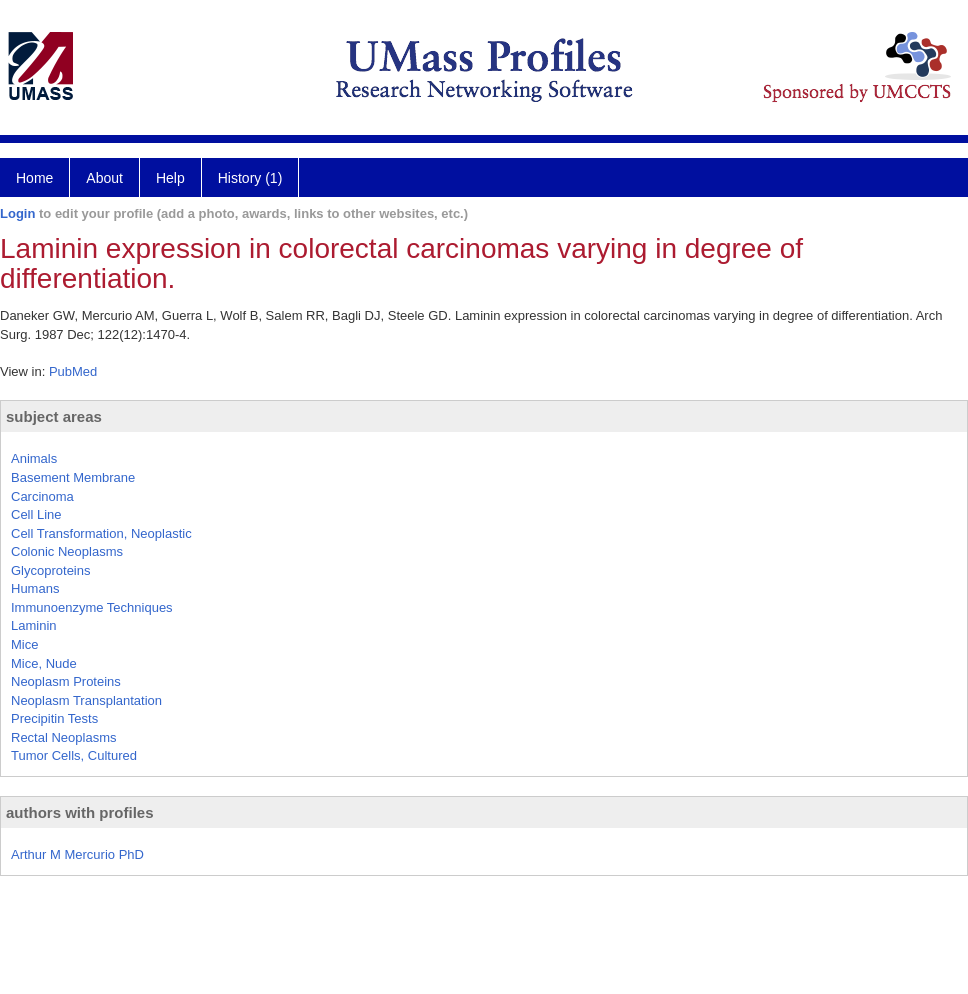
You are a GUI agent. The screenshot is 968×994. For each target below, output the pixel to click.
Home (34, 178)
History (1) (250, 178)
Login (17, 213)
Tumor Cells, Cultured (74, 755)
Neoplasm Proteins (66, 681)
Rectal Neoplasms (64, 737)
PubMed (73, 371)
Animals (34, 458)
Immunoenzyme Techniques (92, 607)
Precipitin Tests (54, 718)
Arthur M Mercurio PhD (77, 854)
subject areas (54, 416)
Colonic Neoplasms (67, 551)
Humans (35, 588)
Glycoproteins (50, 570)
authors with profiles (80, 812)
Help (170, 178)
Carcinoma (42, 496)
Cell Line (36, 514)
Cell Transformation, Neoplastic (101, 533)
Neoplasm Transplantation (86, 700)
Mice (24, 644)
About (104, 178)
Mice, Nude (44, 663)
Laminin (34, 625)
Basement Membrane (73, 477)
